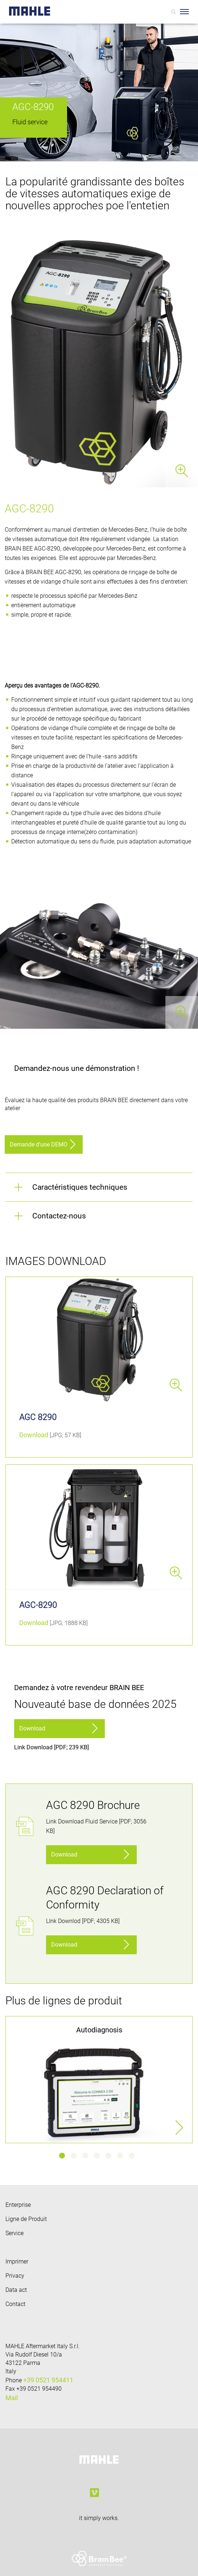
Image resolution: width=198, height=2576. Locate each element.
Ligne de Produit (26, 2219)
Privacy (14, 2275)
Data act (16, 2289)
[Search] (173, 11)
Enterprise (18, 2204)
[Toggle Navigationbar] (184, 11)
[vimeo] (94, 2493)
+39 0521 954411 (48, 2380)
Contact (15, 2304)
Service (14, 2233)
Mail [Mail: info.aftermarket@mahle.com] (11, 2398)
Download (33, 1435)
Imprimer (16, 2261)
